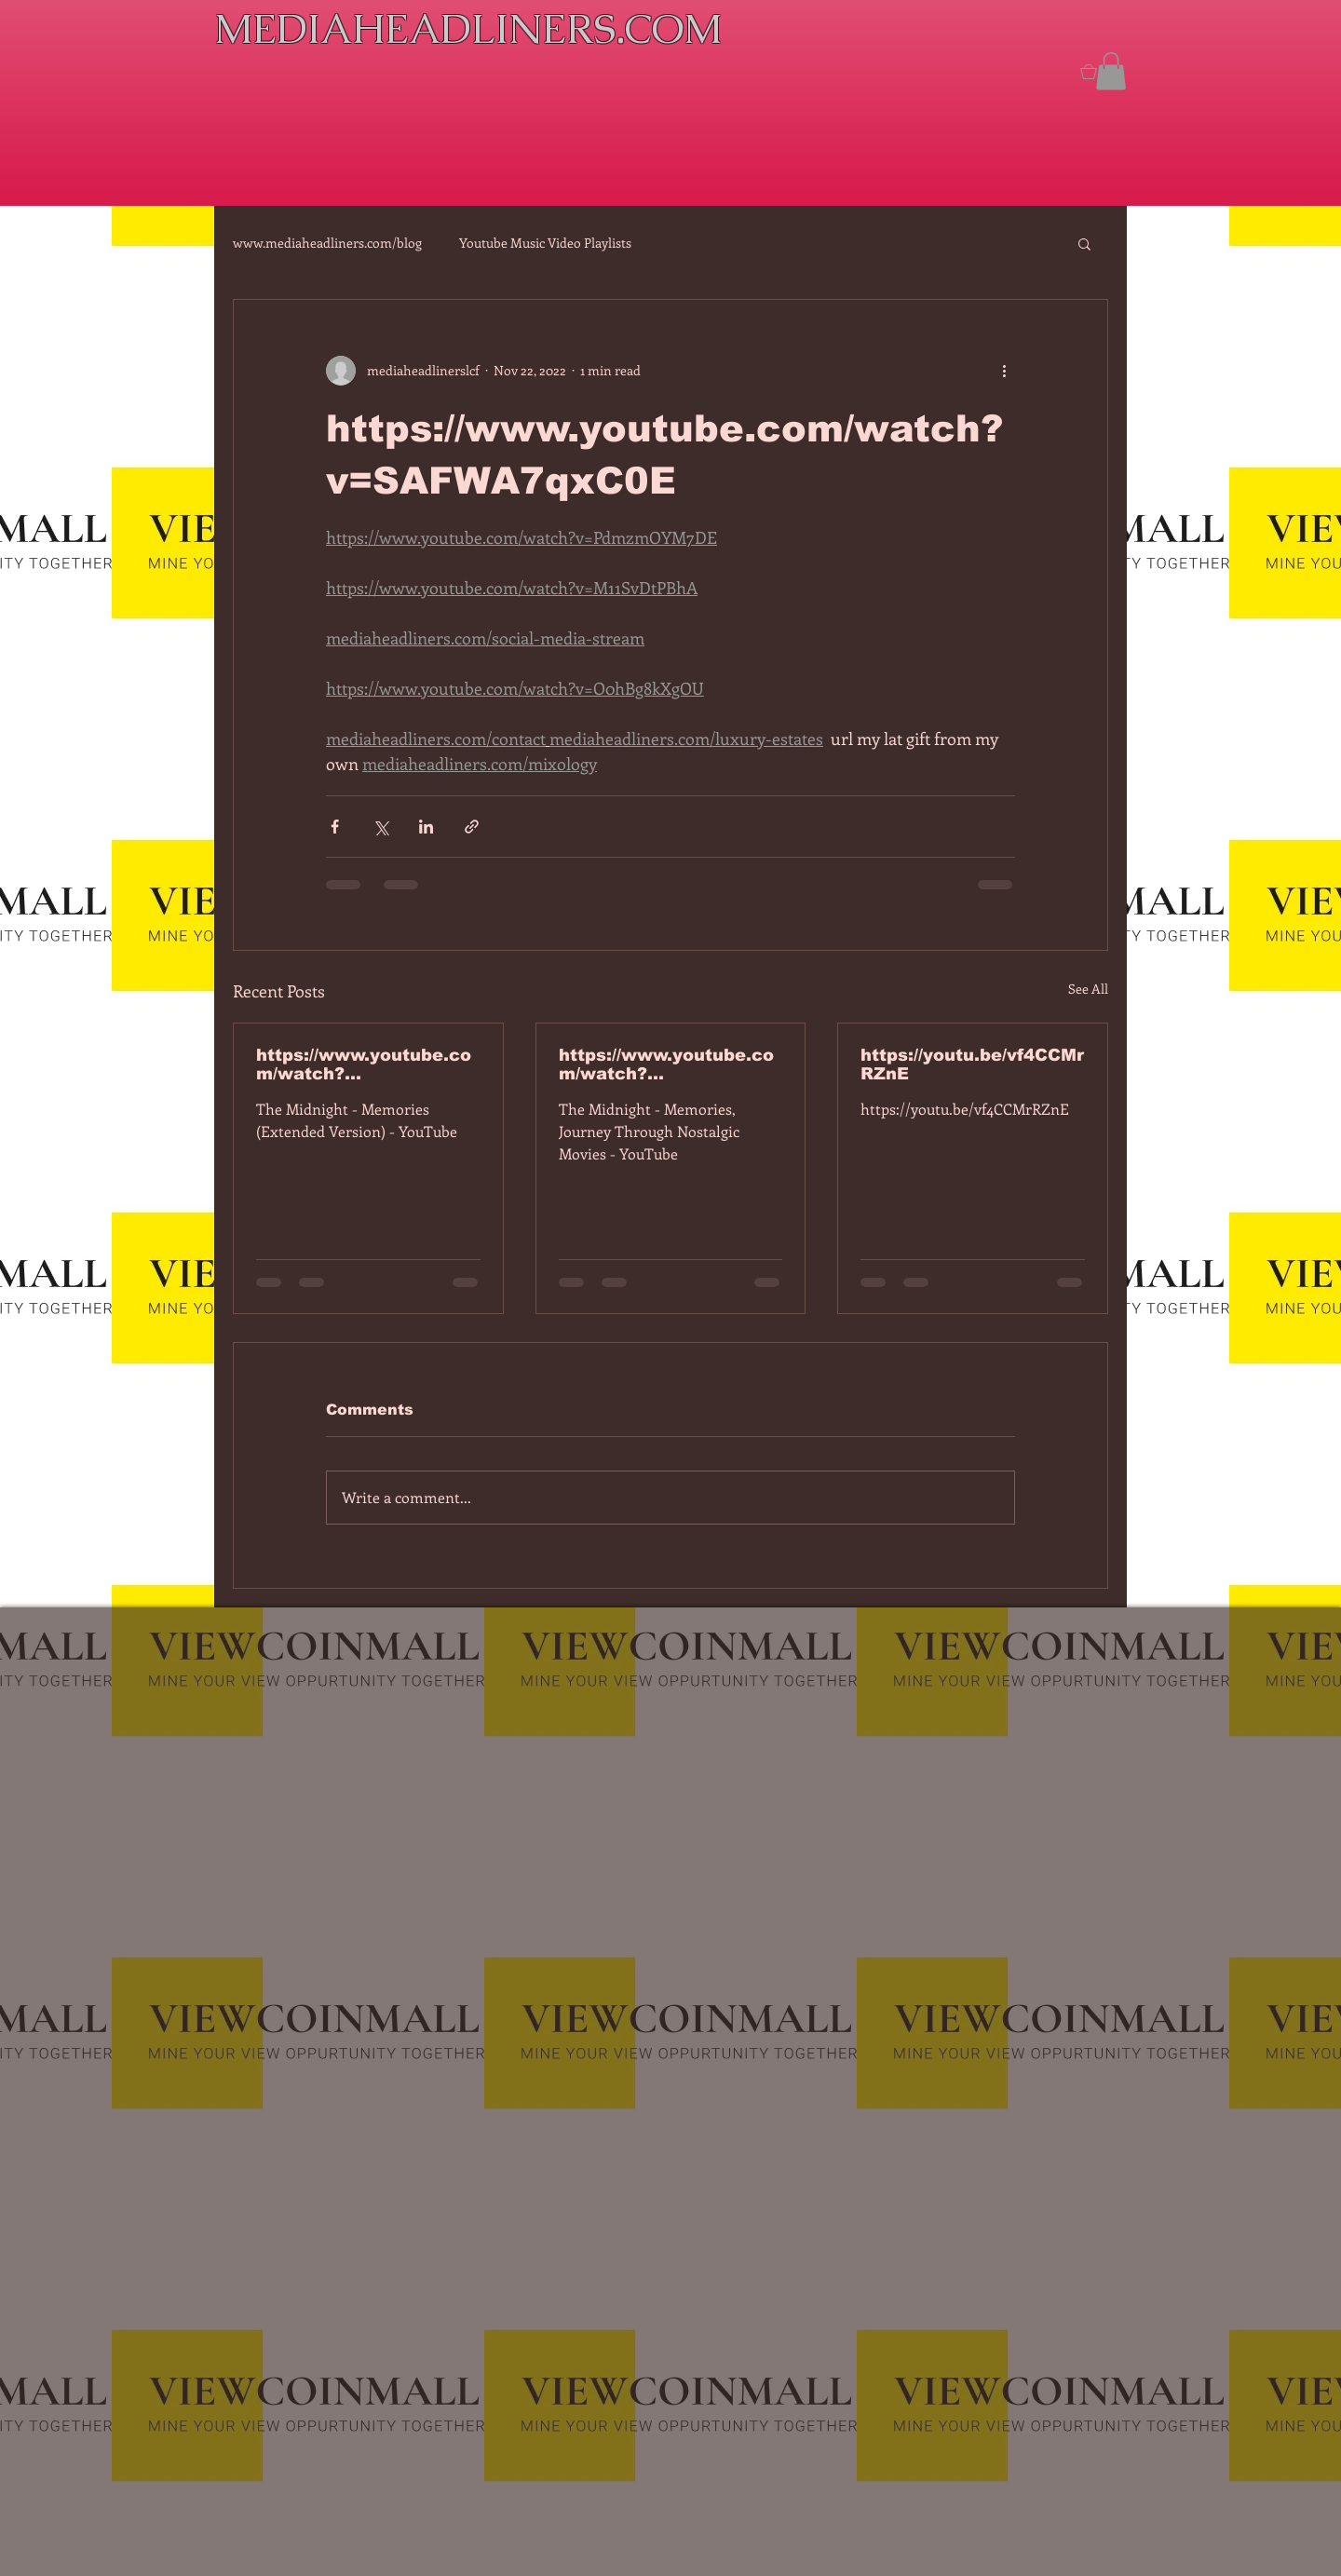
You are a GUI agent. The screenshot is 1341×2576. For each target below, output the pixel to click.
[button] (1111, 71)
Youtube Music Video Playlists (545, 242)
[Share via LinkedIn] (426, 826)
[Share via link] (472, 826)
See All (1088, 988)
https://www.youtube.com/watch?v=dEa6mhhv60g (666, 1064)
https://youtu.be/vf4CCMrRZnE (972, 1064)
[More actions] (1004, 370)
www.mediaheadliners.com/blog (327, 242)
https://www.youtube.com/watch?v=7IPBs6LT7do (363, 1064)
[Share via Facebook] (335, 826)
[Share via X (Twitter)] (380, 826)
